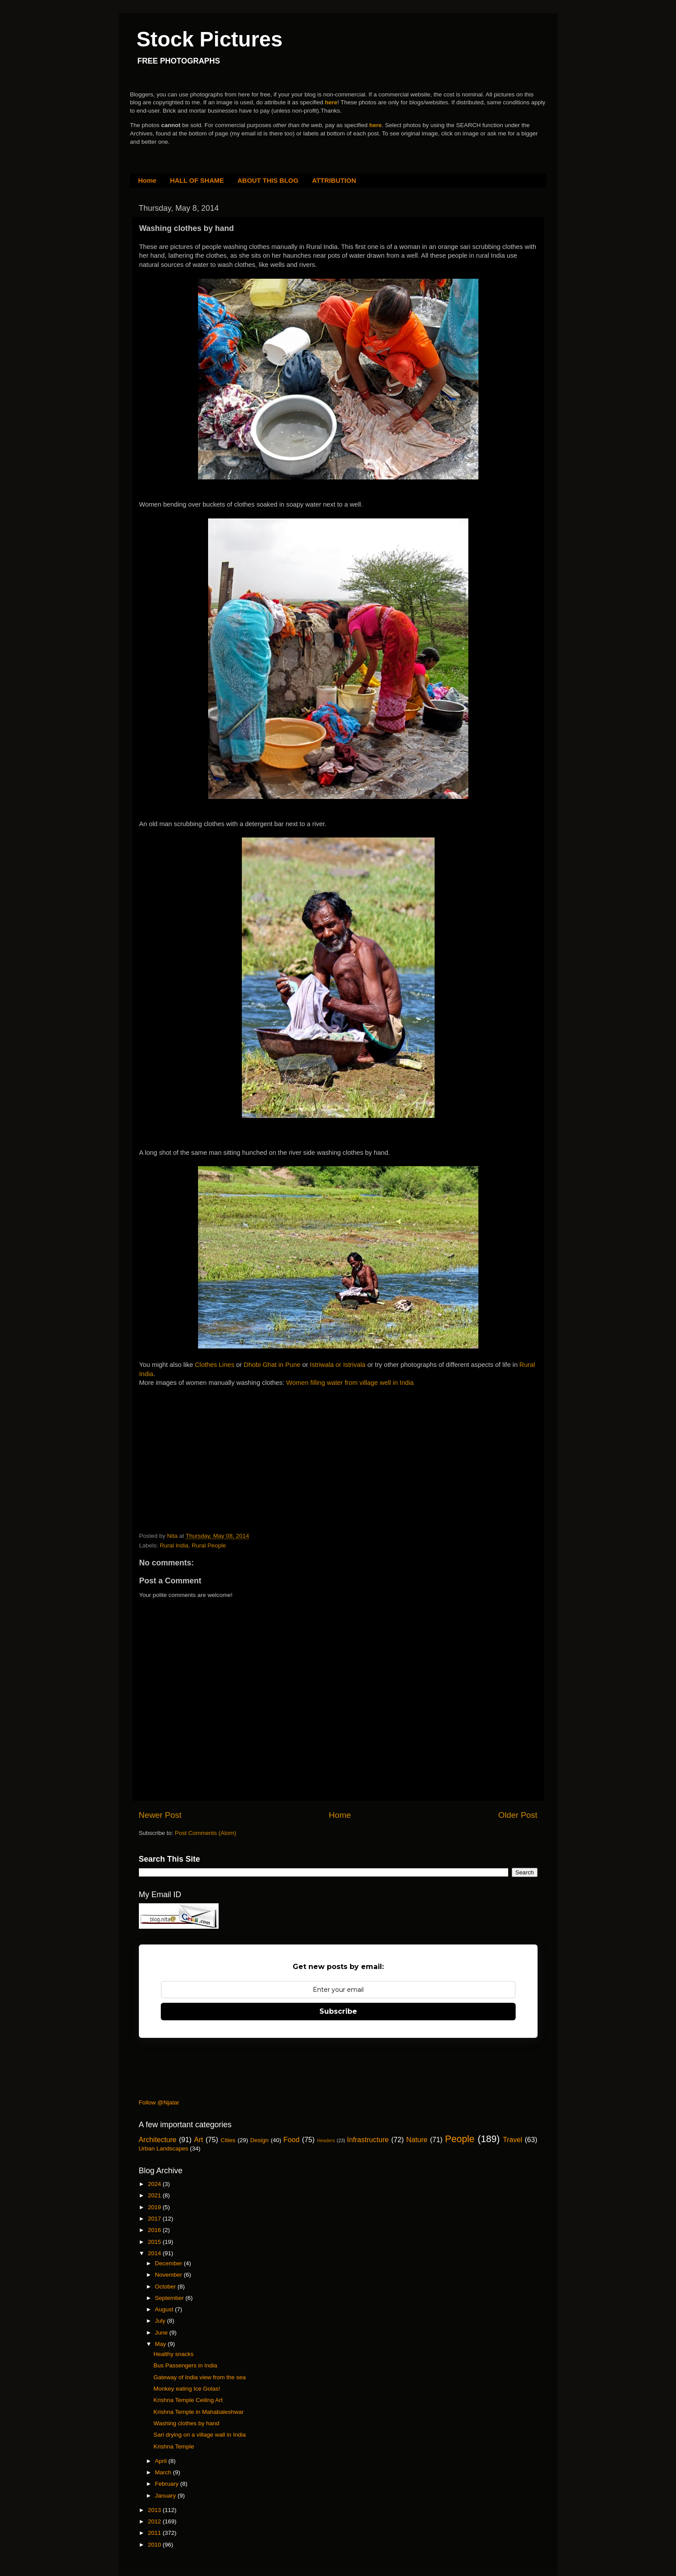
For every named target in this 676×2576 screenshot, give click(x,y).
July (161, 2320)
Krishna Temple (173, 2446)
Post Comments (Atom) (205, 1833)
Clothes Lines (214, 1364)
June (162, 2332)
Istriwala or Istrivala (337, 1364)
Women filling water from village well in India (350, 1382)
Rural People (209, 1545)
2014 (155, 2253)
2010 (155, 2544)
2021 (155, 2195)
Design (259, 2140)
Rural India (174, 1545)
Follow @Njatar (159, 2102)
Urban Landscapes (163, 2148)
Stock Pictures (210, 39)
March (164, 2472)
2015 (155, 2242)
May (161, 2344)
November (169, 2274)
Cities (228, 2140)
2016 (155, 2230)
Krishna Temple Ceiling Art (188, 2400)
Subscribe (338, 2011)
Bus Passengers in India (185, 2365)
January (166, 2495)
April (162, 2461)
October (166, 2286)
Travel (512, 2139)
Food (291, 2139)
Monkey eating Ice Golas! (186, 2388)
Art (198, 2139)
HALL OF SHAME (197, 180)
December (169, 2263)
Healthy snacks (173, 2354)
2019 (155, 2207)
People (459, 2138)
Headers (326, 2140)
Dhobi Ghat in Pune (272, 1364)
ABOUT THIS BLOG (267, 180)
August (165, 2309)
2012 (155, 2521)
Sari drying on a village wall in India (199, 2434)
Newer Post (160, 1815)
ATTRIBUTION (334, 180)
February (168, 2483)
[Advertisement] (205, 1442)
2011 (155, 2533)
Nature (417, 2139)
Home (147, 180)
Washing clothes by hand (186, 2423)
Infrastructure (368, 2139)
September (170, 2298)
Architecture (158, 2139)
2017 (155, 2218)
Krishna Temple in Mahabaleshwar (198, 2412)
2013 (155, 2510)
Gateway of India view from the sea (199, 2377)
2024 (155, 2184)
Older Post (517, 1815)
